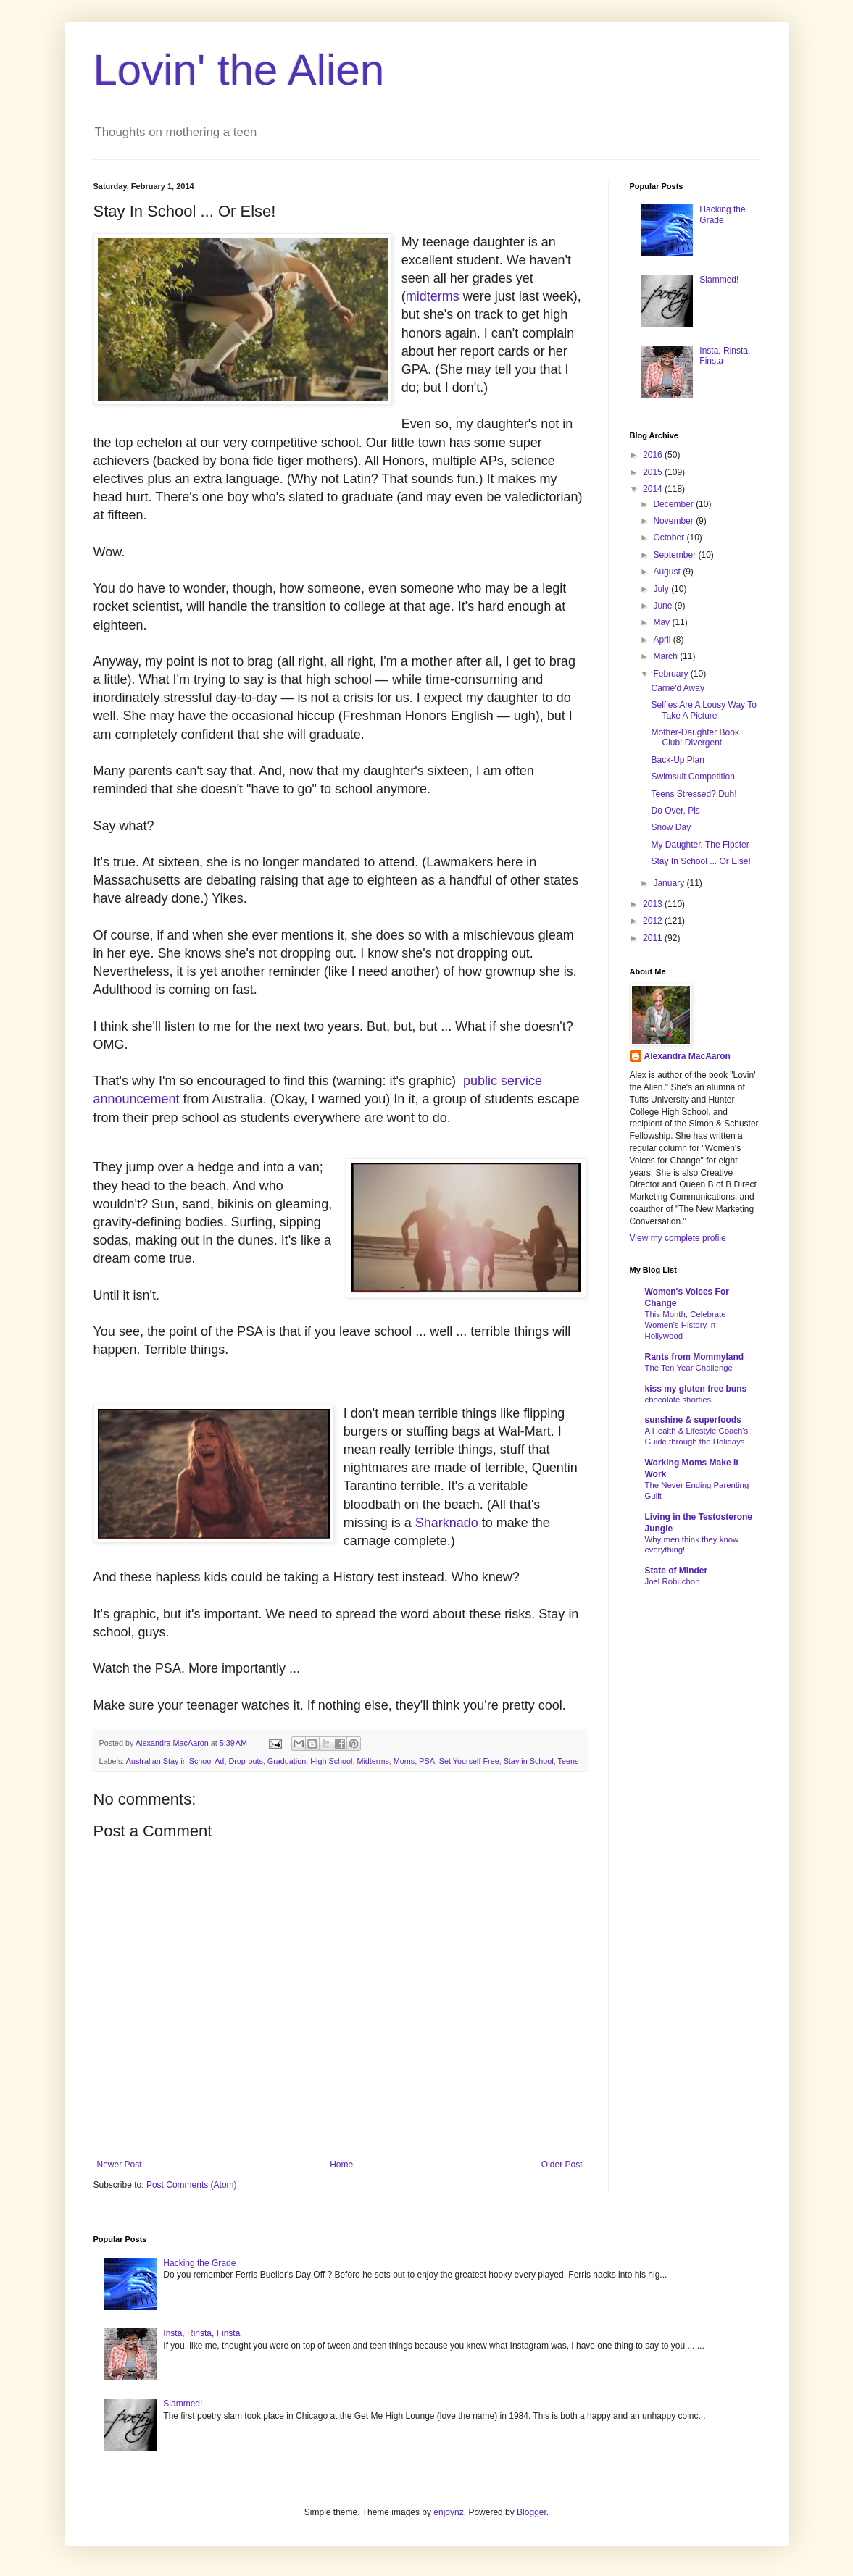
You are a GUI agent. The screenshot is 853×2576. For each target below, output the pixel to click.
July (662, 589)
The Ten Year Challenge (689, 1367)
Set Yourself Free (469, 1761)
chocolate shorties (678, 1399)
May (662, 622)
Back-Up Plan (677, 760)
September (675, 555)
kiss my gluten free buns (696, 1389)
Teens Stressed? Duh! (693, 794)
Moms (404, 1761)
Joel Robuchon (672, 1581)
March (666, 656)
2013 (654, 904)
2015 (654, 472)
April (663, 640)
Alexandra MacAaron (687, 1056)
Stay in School (529, 1761)
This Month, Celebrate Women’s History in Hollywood (685, 1325)
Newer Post (119, 2164)
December (674, 504)
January (669, 883)
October (669, 537)
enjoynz (448, 2512)
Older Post (562, 2164)
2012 (654, 921)
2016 (654, 455)
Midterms (372, 1761)
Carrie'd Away (677, 688)
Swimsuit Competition (692, 776)
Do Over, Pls (675, 811)
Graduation (286, 1761)
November (674, 521)
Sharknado (446, 1522)
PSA (427, 1761)
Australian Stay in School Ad (175, 1761)
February (671, 674)
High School (331, 1761)
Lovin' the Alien (239, 70)
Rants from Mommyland (694, 1357)
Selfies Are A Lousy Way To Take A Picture (703, 710)
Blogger (531, 2512)
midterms (432, 296)
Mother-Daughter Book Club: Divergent (694, 737)
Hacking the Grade (722, 214)
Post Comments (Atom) (191, 2185)
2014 (654, 489)
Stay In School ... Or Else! (700, 861)
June (663, 606)
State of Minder (676, 1570)
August (668, 571)
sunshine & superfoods (693, 1420)
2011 (654, 938)
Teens (568, 1761)
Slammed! (718, 280)
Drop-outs (245, 1761)
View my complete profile (678, 1238)
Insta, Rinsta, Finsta (201, 2333)
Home (341, 2164)
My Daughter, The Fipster (700, 845)
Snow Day (671, 827)
